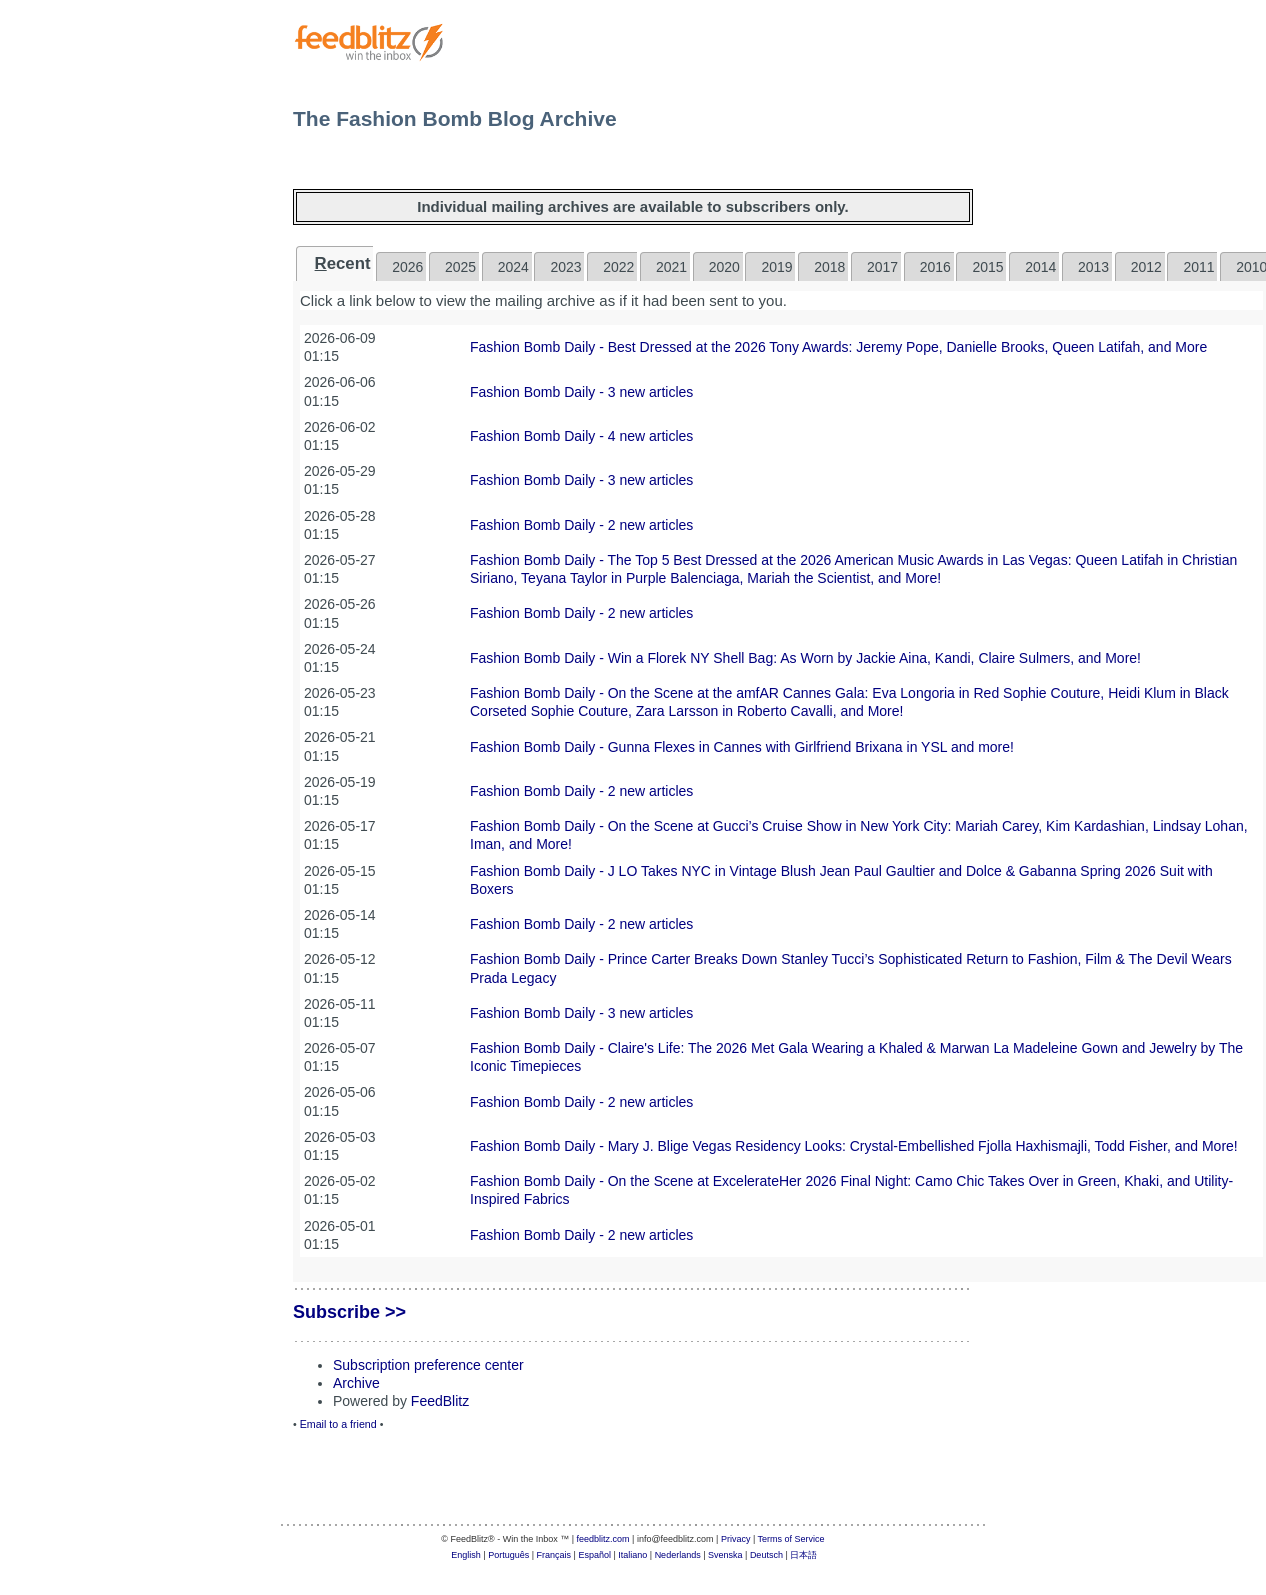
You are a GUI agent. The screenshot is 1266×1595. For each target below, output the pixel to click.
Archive (356, 1383)
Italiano (632, 1555)
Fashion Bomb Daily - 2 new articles (581, 525)
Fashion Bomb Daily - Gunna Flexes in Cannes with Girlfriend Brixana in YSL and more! (742, 747)
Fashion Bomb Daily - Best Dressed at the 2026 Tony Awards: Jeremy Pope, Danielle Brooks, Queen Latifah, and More (838, 347)
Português (508, 1555)
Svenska (725, 1555)
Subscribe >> (349, 1312)
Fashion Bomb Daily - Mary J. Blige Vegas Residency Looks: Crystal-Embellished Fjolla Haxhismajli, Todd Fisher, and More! (854, 1146)
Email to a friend (338, 1424)
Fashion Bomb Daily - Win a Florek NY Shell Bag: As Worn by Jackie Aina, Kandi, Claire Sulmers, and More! (805, 658)
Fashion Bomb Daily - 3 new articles (581, 392)
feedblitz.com (603, 1539)
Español (594, 1555)
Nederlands (678, 1555)
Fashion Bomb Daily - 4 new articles (581, 436)
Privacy (736, 1539)
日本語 (803, 1555)
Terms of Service (791, 1539)
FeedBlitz (440, 1401)
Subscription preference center (428, 1365)
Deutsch (766, 1555)
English (466, 1555)
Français (554, 1555)
